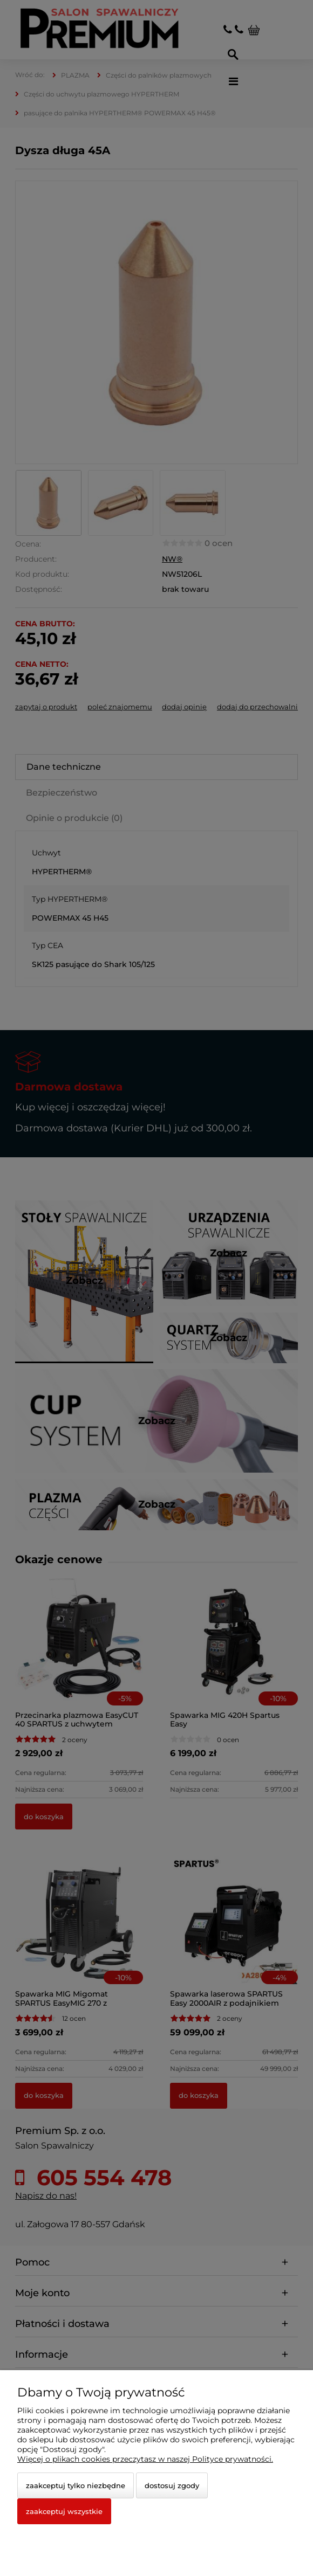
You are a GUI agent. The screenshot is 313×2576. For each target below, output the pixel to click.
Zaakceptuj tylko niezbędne (75, 2485)
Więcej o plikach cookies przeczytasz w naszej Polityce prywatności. (145, 2459)
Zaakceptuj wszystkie (64, 2511)
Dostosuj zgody (172, 2485)
